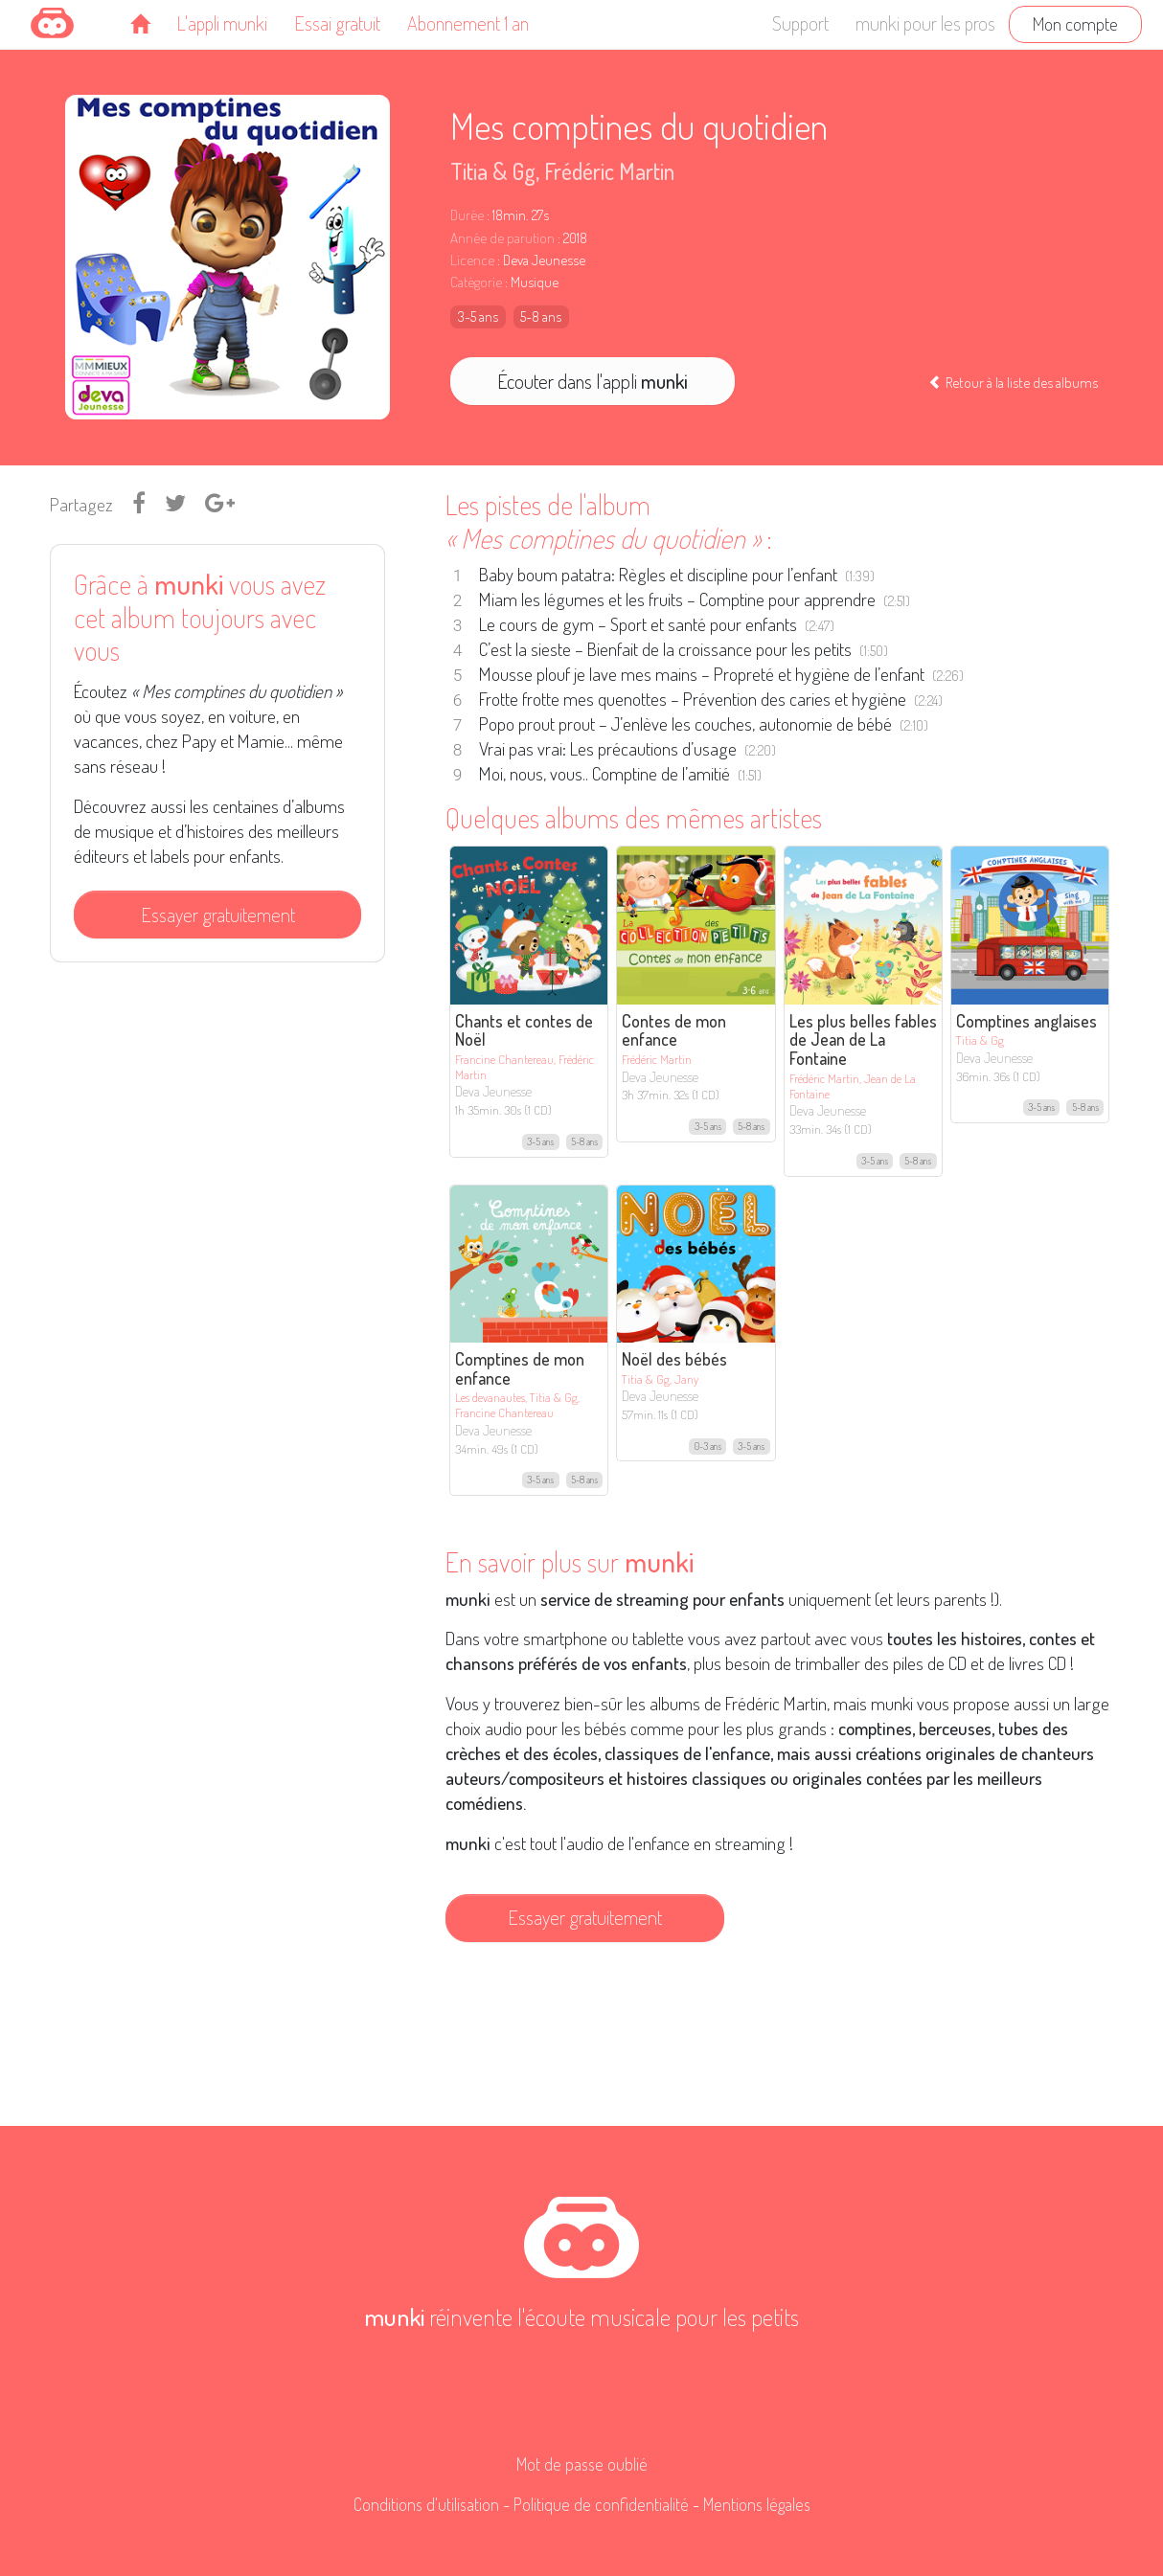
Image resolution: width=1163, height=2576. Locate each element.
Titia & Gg (493, 171)
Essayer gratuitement (218, 914)
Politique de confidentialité (601, 2504)
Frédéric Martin (609, 171)
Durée (467, 215)
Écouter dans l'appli (592, 381)
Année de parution (502, 238)
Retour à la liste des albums (1013, 382)
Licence (472, 260)
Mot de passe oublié (582, 2463)
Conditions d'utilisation (426, 2504)
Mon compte (1075, 23)
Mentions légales (756, 2504)
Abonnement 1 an (468, 23)
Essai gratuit (337, 23)
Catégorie (476, 282)
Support (800, 23)
